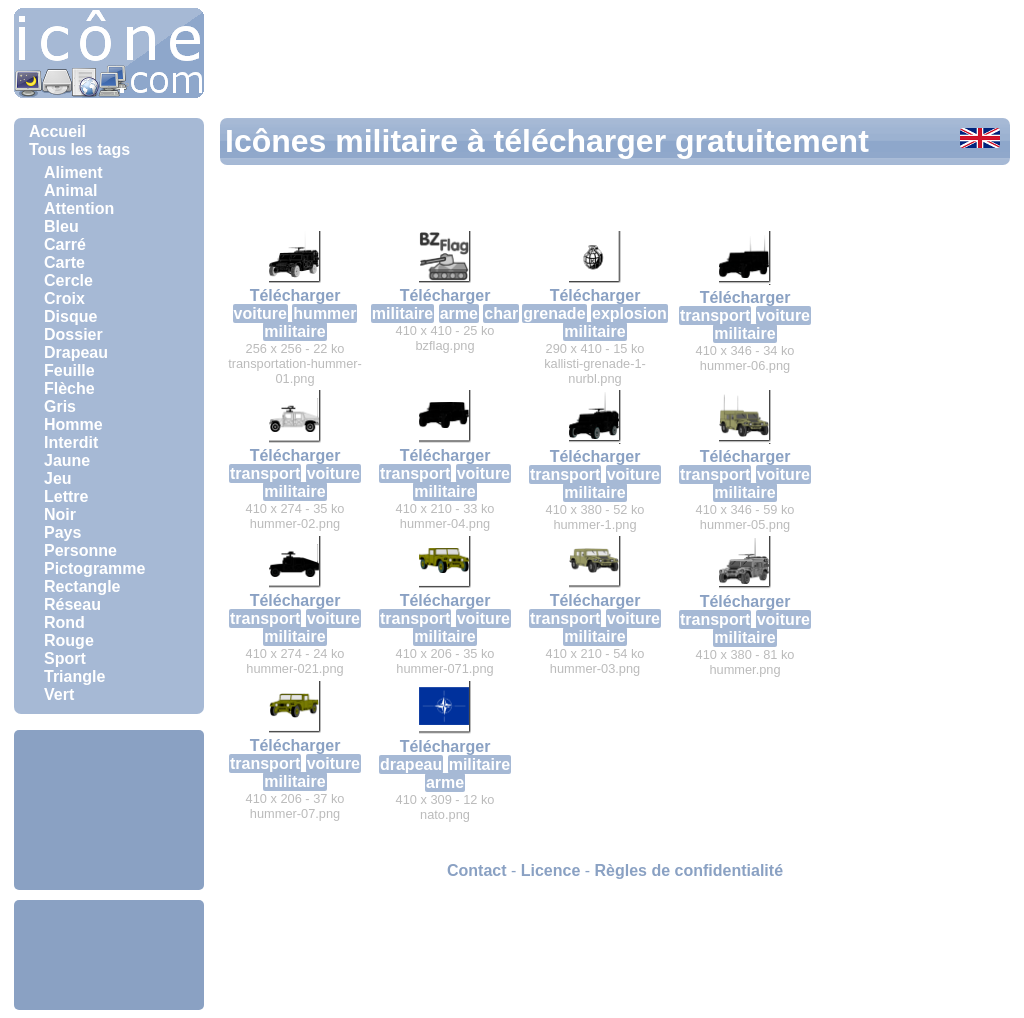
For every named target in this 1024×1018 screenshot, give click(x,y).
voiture (260, 313)
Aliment (73, 172)
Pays (62, 532)
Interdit (71, 442)
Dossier (73, 334)
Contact (477, 870)
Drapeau (76, 352)
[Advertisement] (109, 810)
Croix (64, 298)
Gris (60, 406)
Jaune (67, 460)
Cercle (68, 280)
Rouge (69, 640)
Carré (65, 244)
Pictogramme (94, 568)
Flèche (69, 388)
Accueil (57, 131)
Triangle (74, 676)
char (501, 313)
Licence (551, 870)
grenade (554, 313)
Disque (70, 316)
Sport (65, 658)
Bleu (61, 226)
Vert (59, 694)
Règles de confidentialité (689, 870)
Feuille (69, 370)
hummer (324, 313)
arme (459, 313)
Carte (64, 262)
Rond (64, 622)
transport (715, 315)
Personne (80, 550)
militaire (294, 331)
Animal (70, 190)
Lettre (66, 496)
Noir (60, 514)
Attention (79, 208)
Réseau (72, 604)
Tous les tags (79, 149)
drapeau (411, 764)
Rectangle (82, 586)
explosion (629, 313)
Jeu (58, 478)
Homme (73, 424)
